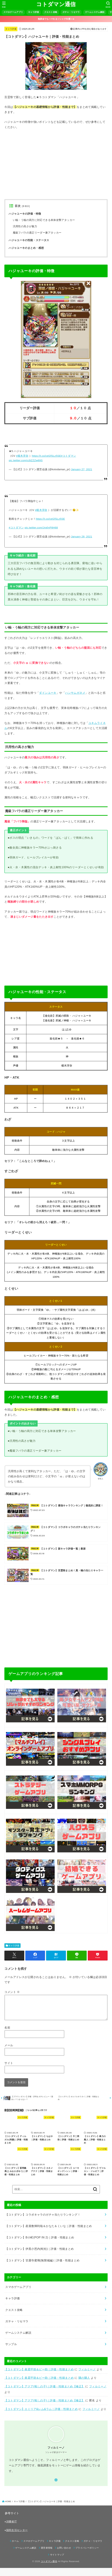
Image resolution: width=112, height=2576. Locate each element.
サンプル (11, 2352)
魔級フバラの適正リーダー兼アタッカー (39, 232)
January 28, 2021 (81, 536)
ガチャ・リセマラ (71, 12)
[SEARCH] (108, 4)
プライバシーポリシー (87, 2556)
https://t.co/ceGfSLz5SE (46, 455)
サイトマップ (57, 2563)
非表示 (26, 206)
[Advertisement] (55, 164)
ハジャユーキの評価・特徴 (26, 213)
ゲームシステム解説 (95, 12)
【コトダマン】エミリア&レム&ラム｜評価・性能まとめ (41, 2416)
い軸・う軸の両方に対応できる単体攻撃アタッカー (46, 219)
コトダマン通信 (56, 4)
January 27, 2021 (81, 469)
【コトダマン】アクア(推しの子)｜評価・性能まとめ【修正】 (44, 2394)
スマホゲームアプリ (13, 12)
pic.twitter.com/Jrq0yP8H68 (41, 527)
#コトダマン (68, 455)
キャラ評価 (33, 12)
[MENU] (4, 4)
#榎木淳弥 (22, 455)
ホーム (15, 2549)
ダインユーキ (47, 692)
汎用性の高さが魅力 (26, 226)
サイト (8, 2068)
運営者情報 (47, 2556)
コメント (12, 1993)
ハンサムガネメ (75, 692)
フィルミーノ (87, 2377)
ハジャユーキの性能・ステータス (30, 240)
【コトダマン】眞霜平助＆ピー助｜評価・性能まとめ (39, 2377)
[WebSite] (56, 2488)
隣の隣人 (84, 2385)
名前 (7, 2033)
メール (8, 2051)
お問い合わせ (64, 2556)
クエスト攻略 (50, 12)
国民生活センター (17, 2538)
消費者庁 (11, 2529)
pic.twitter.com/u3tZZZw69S (26, 460)
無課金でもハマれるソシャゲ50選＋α (56, 19)
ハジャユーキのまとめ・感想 (27, 247)
